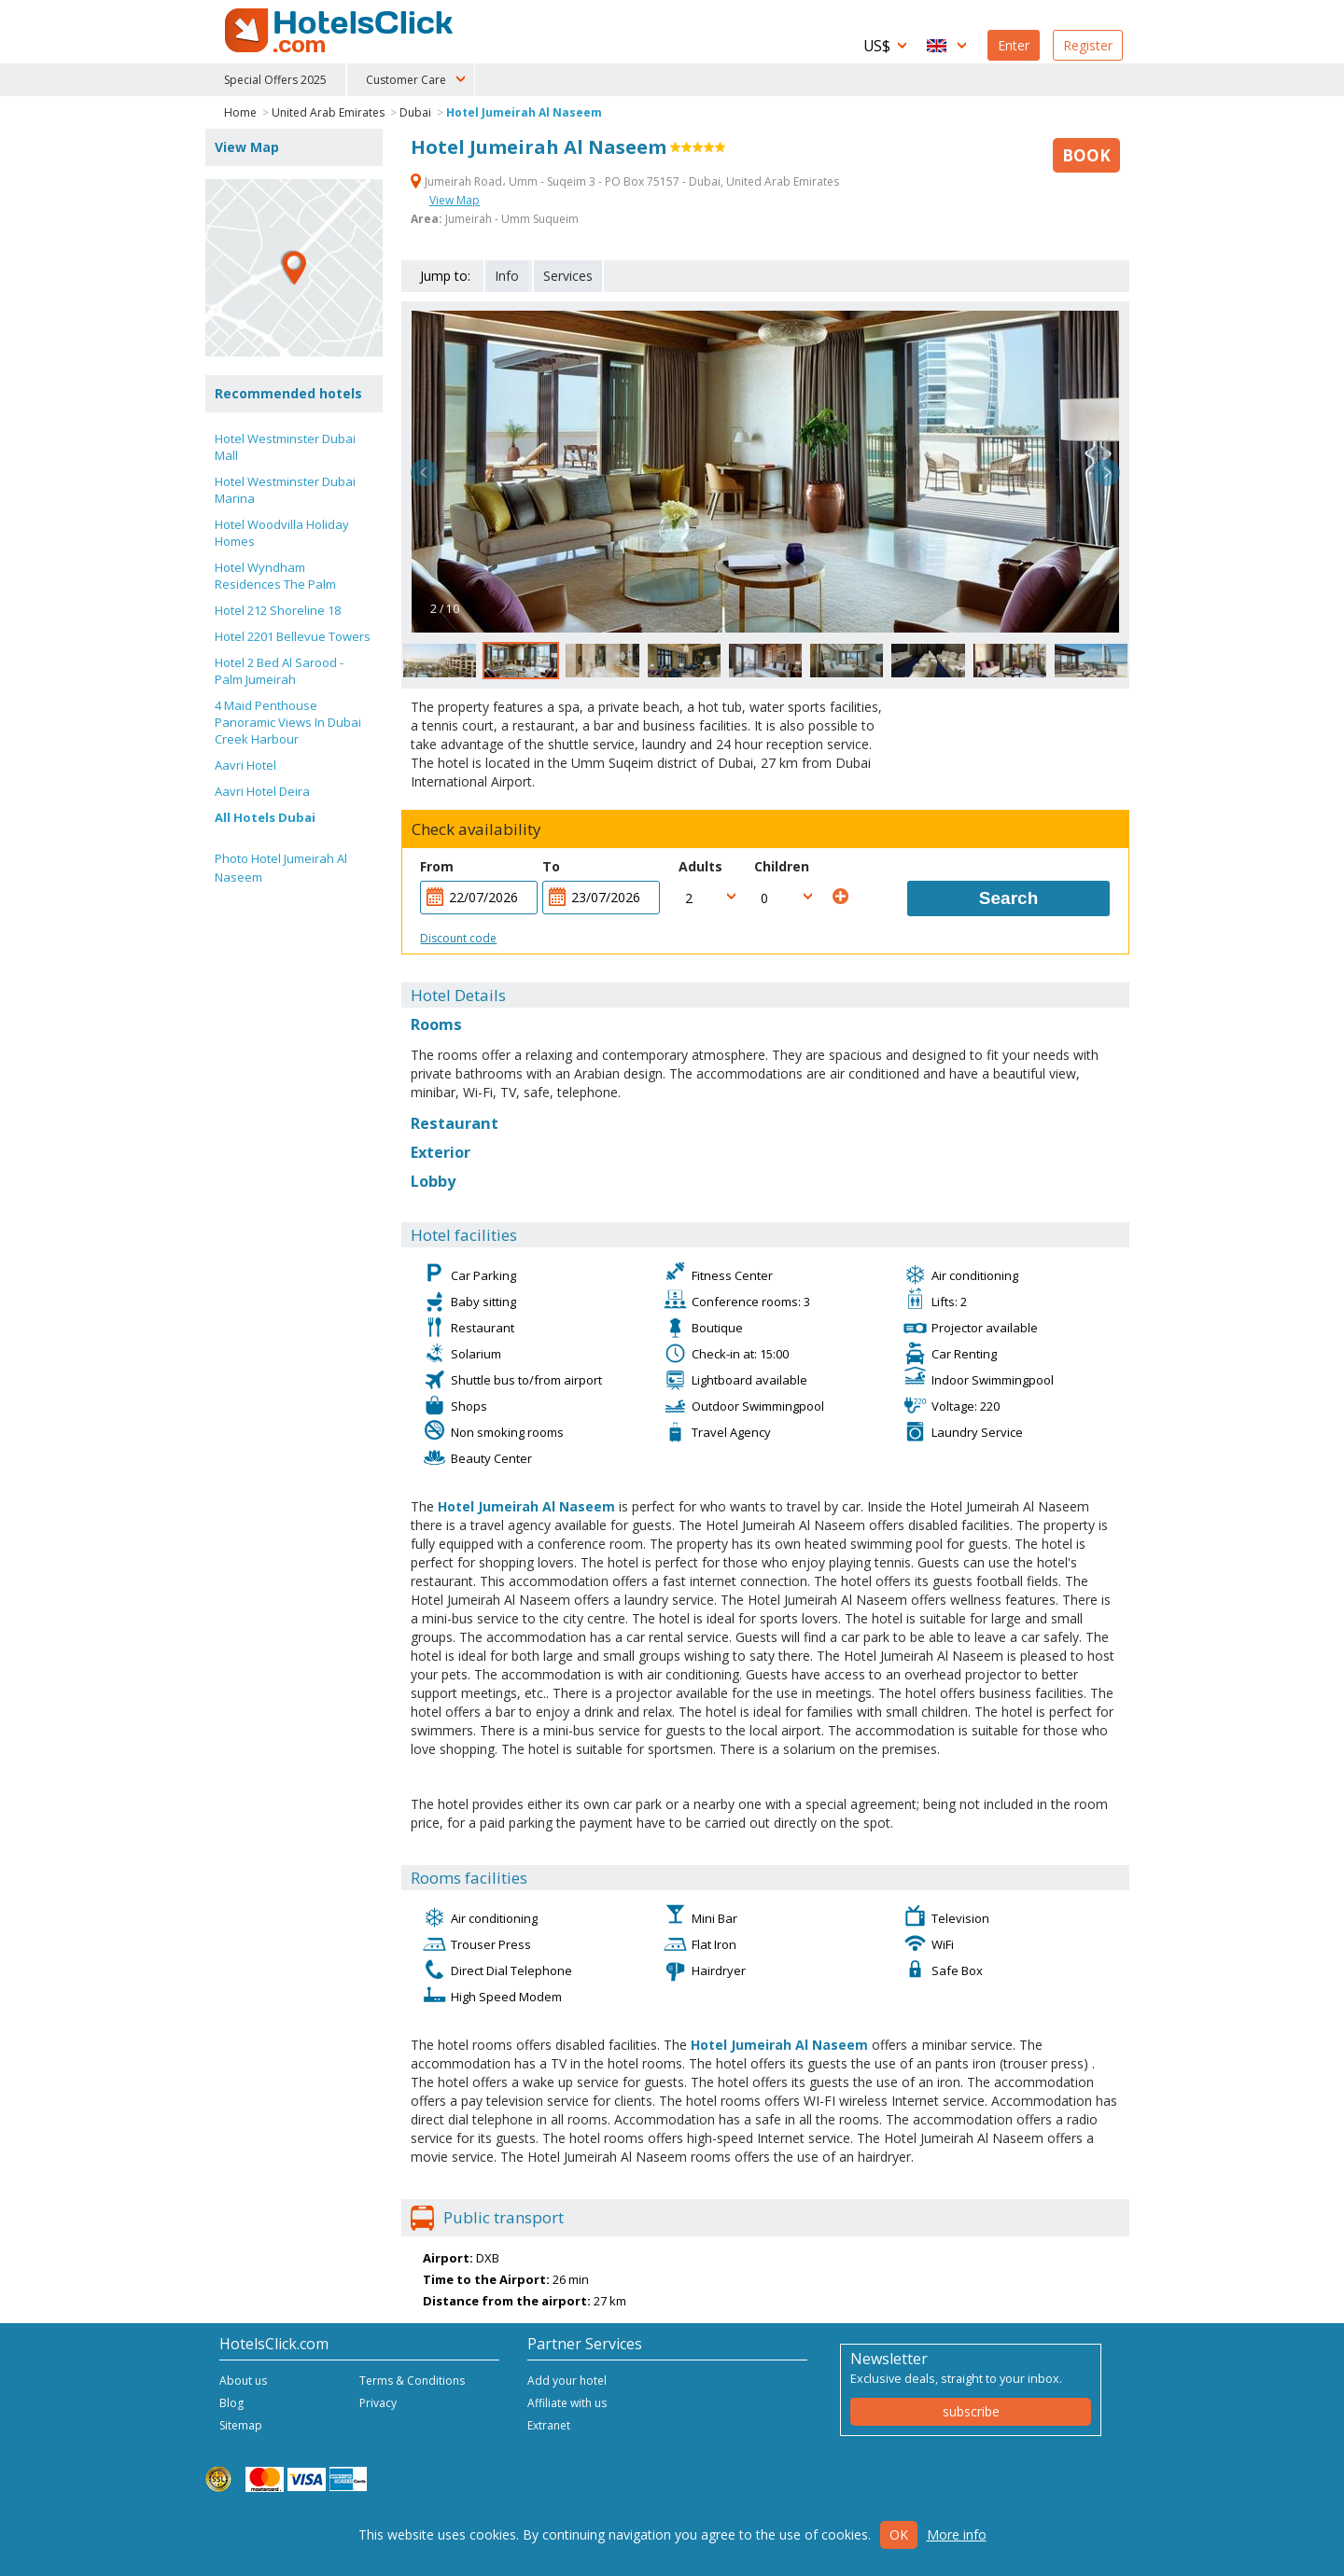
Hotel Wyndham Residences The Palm (275, 575)
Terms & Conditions (412, 2380)
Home (240, 112)
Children (781, 866)
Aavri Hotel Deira (262, 791)
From (437, 866)
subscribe (971, 2411)
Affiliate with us (567, 2403)
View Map (454, 200)
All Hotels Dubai (265, 817)
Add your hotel (567, 2380)
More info (957, 2534)
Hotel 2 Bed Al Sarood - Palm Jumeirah (279, 671)
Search (1008, 898)
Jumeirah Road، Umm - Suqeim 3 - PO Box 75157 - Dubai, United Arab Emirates (625, 181)
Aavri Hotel (245, 765)
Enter (1013, 45)
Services (568, 276)
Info (507, 276)
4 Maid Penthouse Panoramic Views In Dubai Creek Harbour (288, 722)
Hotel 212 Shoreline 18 (278, 610)
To (551, 866)
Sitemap (240, 2425)
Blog (231, 2403)
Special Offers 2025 (275, 80)
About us (243, 2380)
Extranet (548, 2425)
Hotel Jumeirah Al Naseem (524, 112)
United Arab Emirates (328, 112)
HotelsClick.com (340, 30)
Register (1088, 45)
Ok (898, 2534)
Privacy (378, 2403)
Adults (700, 866)
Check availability (476, 829)
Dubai (415, 112)
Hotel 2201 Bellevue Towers (293, 636)
